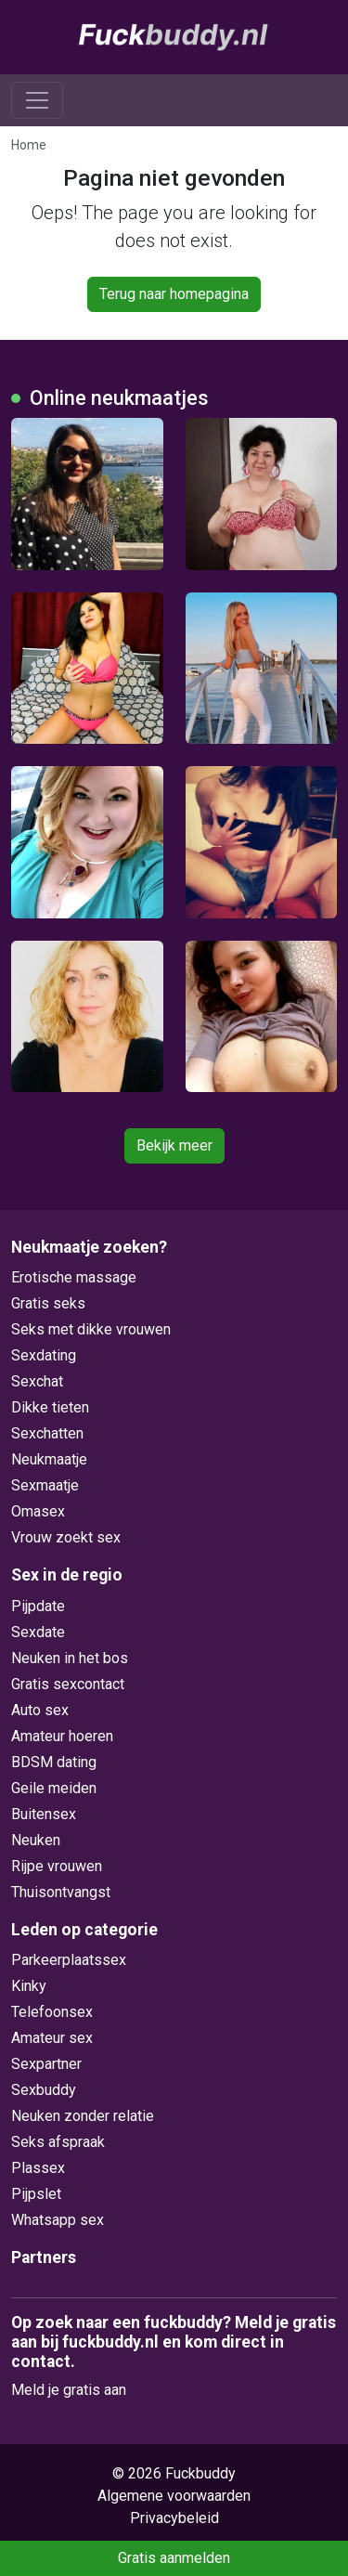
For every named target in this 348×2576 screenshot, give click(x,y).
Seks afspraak (58, 2142)
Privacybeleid (174, 2518)
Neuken (35, 1840)
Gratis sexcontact (67, 1684)
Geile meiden (54, 1788)
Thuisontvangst (60, 1892)
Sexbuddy (43, 2090)
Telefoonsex (52, 2012)
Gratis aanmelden (174, 2558)
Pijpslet (36, 2194)
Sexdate (38, 1632)
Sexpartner (46, 2064)
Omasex (38, 1511)
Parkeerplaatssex (68, 1960)
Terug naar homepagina (174, 294)
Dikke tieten (50, 1407)
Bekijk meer (174, 1145)
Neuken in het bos (69, 1658)
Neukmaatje (49, 1459)
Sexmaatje (45, 1485)
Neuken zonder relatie (82, 2116)
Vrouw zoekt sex (66, 1537)
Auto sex (40, 1710)
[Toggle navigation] (37, 100)
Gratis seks (48, 1303)
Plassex (38, 2168)
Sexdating (43, 1355)
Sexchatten (47, 1433)
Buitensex (43, 1814)
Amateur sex (52, 2038)
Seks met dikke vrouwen (91, 1329)
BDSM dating (54, 1762)
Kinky (28, 1986)
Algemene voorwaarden (174, 2495)
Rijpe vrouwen (56, 1866)
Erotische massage (73, 1277)
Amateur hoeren (62, 1736)
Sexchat (37, 1381)
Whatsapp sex (57, 2220)
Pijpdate (38, 1606)
